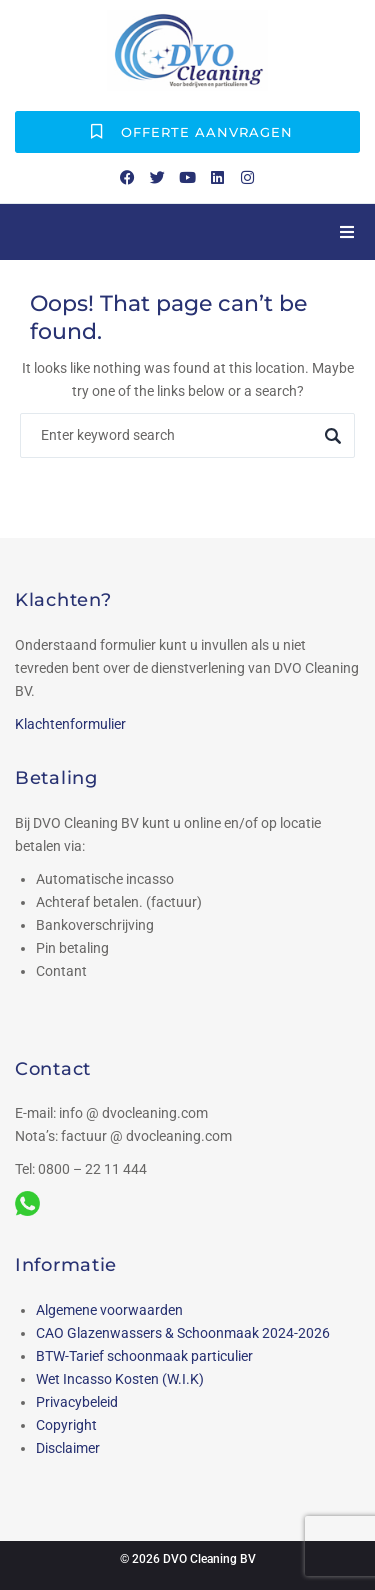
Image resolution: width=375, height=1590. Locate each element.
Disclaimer (68, 1448)
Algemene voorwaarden (109, 1310)
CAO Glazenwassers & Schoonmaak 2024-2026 (183, 1333)
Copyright (66, 1425)
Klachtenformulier (70, 724)
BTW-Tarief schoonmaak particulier (144, 1356)
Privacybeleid (77, 1402)
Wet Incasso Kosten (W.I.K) (120, 1379)
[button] (347, 232)
